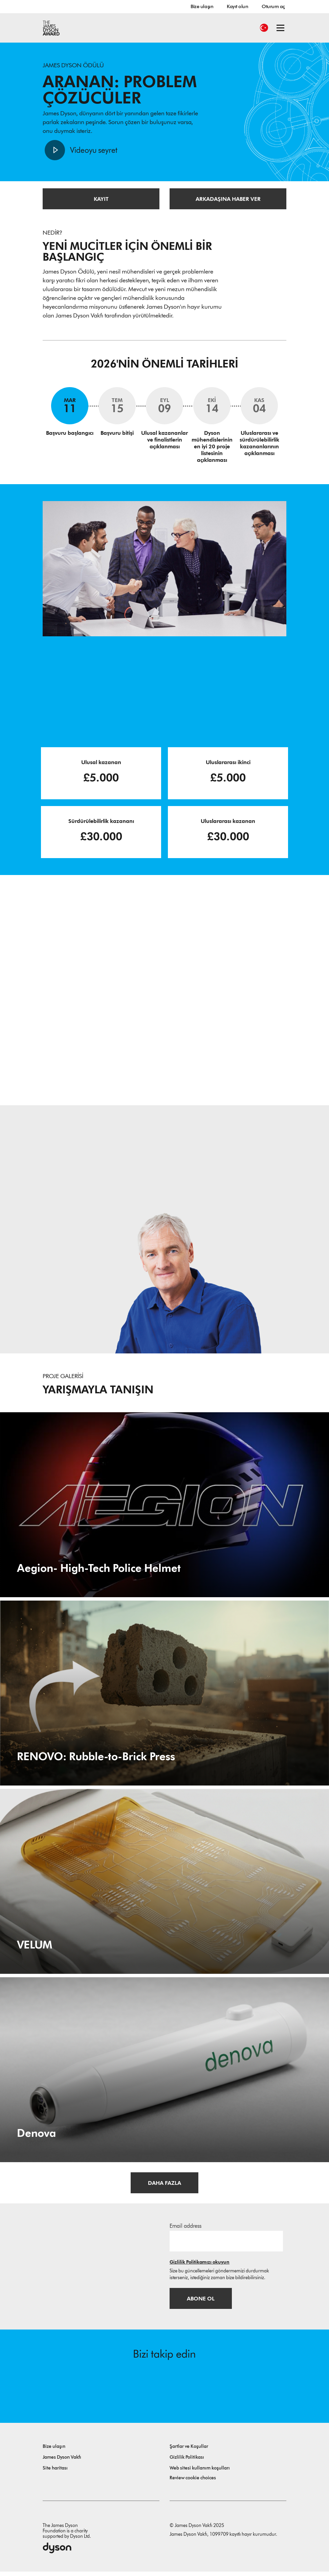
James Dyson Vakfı (62, 2461)
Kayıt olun (237, 6)
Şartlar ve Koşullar (189, 2451)
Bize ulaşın (202, 6)
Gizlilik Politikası (187, 2461)
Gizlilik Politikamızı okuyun (199, 2264)
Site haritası (55, 2472)
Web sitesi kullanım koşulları (200, 2472)
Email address (185, 2228)
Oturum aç (273, 6)
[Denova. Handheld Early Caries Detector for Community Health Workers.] (164, 2072)
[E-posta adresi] (226, 2243)
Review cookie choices (193, 2482)
